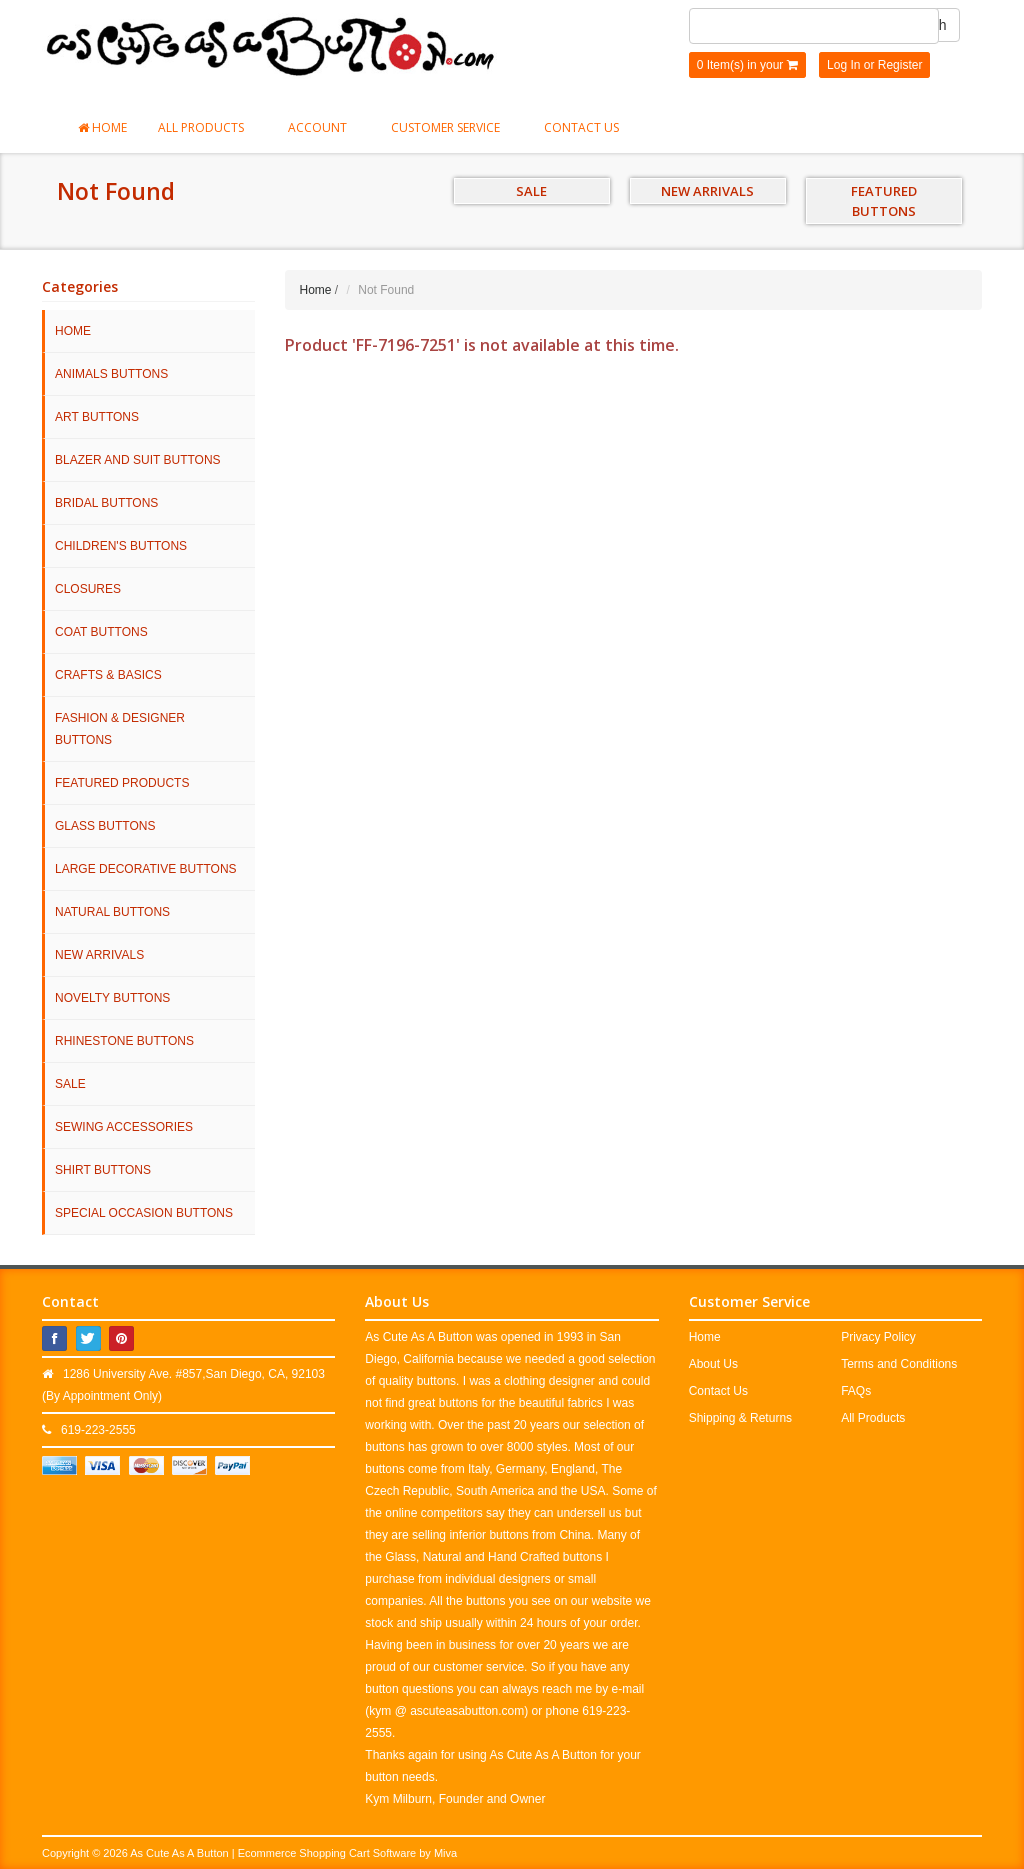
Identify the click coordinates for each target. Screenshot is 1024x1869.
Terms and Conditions (899, 1364)
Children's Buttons (121, 546)
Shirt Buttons (103, 1170)
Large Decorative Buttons (146, 869)
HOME (73, 331)
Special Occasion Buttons (144, 1213)
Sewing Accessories (124, 1127)
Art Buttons (97, 417)
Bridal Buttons (106, 503)
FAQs (856, 1391)
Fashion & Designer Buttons (120, 729)
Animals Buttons (111, 374)
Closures (88, 589)
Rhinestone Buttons (124, 1041)
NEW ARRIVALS (707, 191)
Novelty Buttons (112, 998)
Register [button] (900, 65)
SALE (531, 191)
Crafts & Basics (108, 675)
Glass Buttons (105, 826)
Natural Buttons (112, 912)
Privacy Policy (878, 1337)
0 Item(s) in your (747, 65)
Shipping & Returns (740, 1418)
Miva (445, 1853)
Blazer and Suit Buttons (138, 460)
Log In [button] (843, 65)
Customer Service (452, 127)
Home (102, 127)
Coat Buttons (101, 632)
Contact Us (581, 127)
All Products (207, 127)
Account (324, 127)
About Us (713, 1364)
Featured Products (122, 783)
